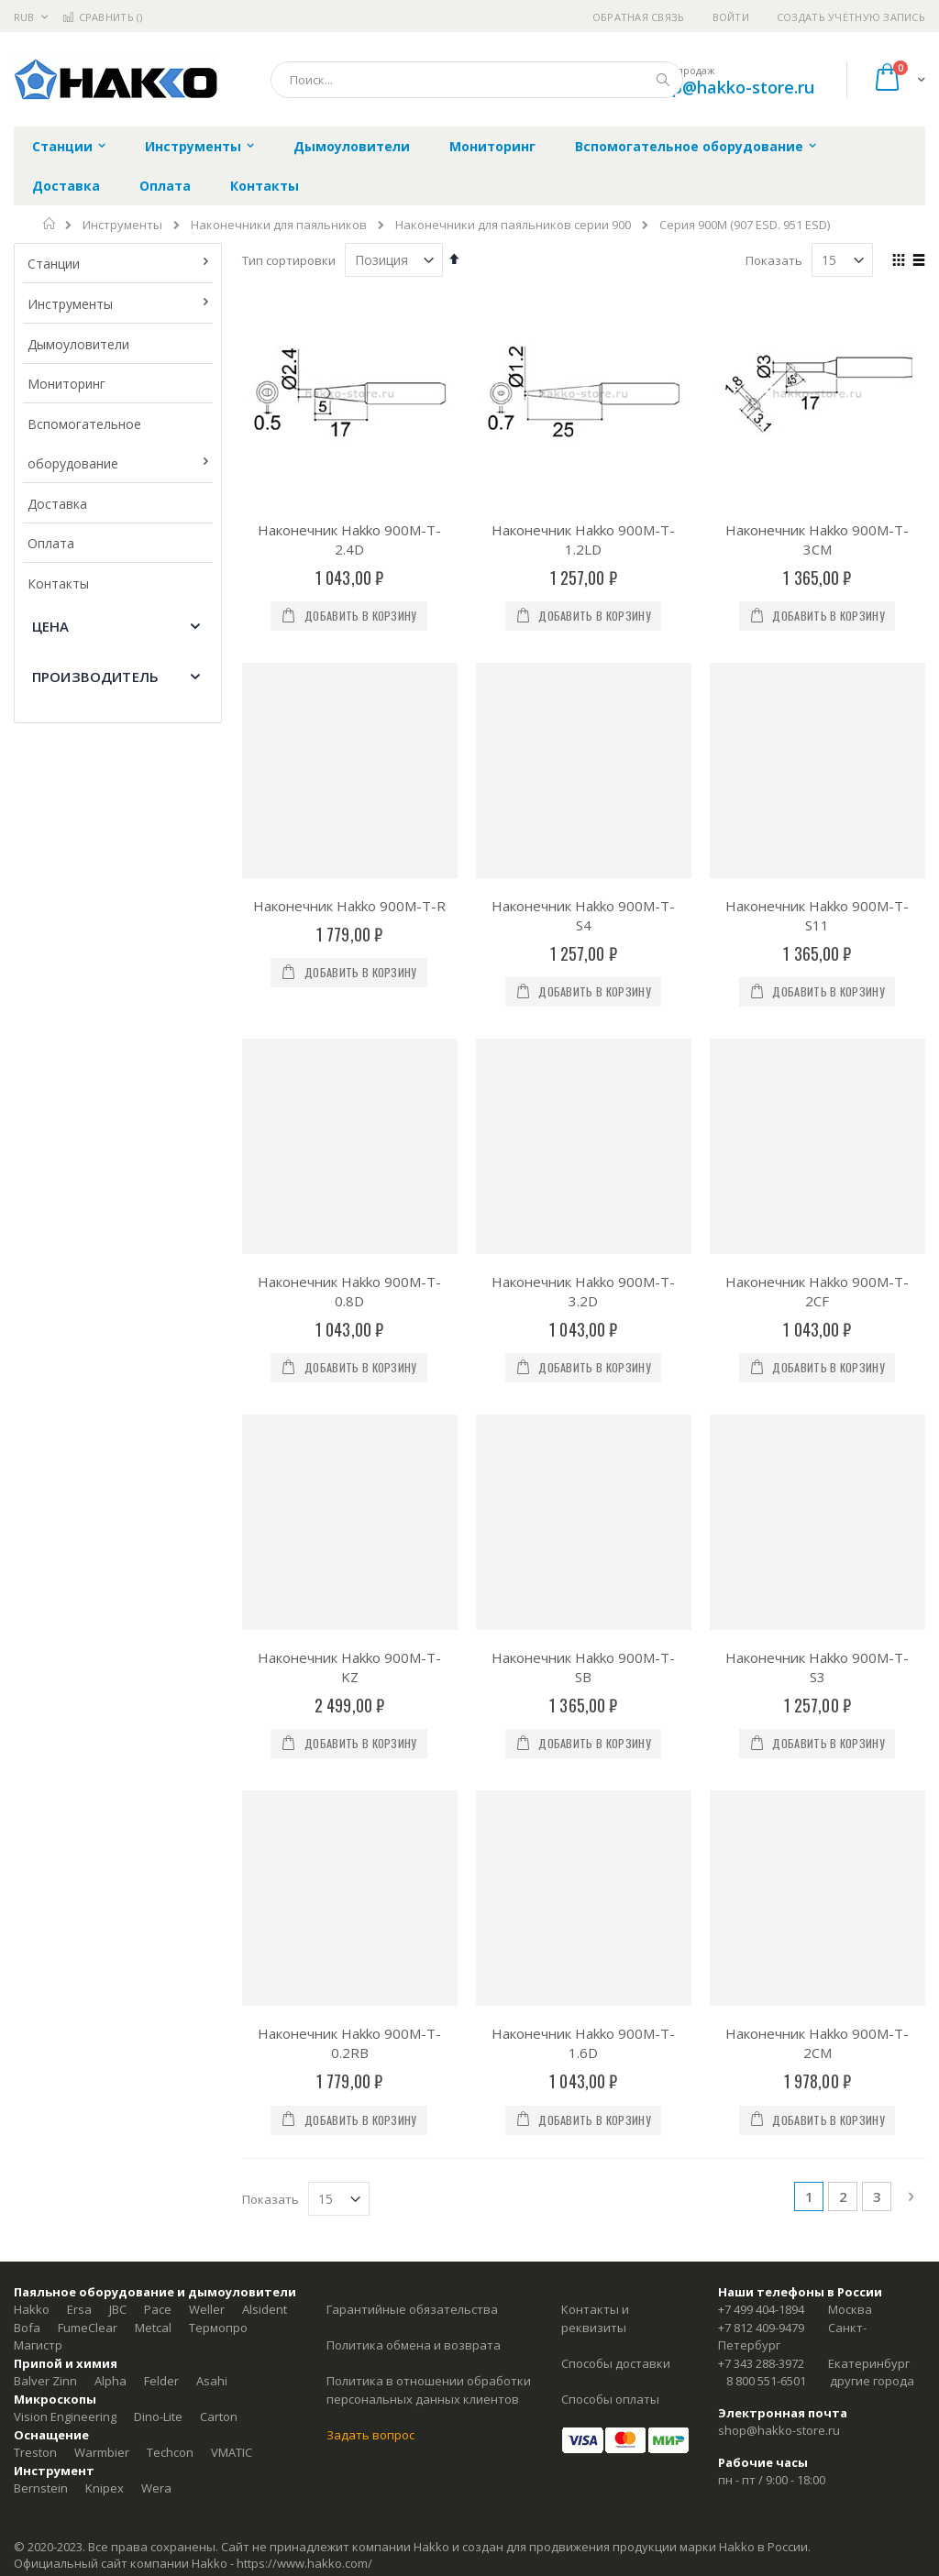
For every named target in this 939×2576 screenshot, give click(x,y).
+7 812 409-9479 (761, 2327)
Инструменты (122, 225)
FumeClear (87, 2327)
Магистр (38, 2345)
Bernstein (41, 2488)
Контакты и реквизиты (595, 2318)
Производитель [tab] (95, 676)
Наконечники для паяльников (279, 225)
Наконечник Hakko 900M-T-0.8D (349, 1291)
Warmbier (101, 2452)
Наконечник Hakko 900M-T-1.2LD (583, 539)
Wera (156, 2488)
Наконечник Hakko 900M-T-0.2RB (349, 2043)
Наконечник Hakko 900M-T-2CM (817, 2043)
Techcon (170, 2452)
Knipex (104, 2488)
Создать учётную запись (851, 17)
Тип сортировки (289, 260)
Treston (35, 2452)
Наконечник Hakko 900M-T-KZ (349, 1667)
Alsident (264, 2309)
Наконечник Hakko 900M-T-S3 (817, 1667)
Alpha (110, 2380)
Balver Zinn (45, 2380)
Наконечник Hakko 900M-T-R (349, 906)
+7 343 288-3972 (761, 2363)
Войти (731, 17)
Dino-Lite (158, 2416)
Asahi (211, 2380)
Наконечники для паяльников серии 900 (513, 225)
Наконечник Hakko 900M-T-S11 (817, 915)
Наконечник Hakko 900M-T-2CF (817, 1291)
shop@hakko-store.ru (729, 87)
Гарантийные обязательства (412, 2309)
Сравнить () (102, 17)
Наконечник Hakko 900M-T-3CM (817, 539)
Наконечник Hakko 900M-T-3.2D (583, 1291)
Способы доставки (615, 2363)
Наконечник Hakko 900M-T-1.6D (583, 2043)
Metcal (153, 2327)
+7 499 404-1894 (761, 2309)
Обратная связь (638, 17)
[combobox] (477, 79)
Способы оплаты (610, 2399)
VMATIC (231, 2452)
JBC (118, 2309)
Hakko (32, 2309)
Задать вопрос (370, 2435)
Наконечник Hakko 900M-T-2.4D (349, 539)
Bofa (27, 2327)
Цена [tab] (51, 626)
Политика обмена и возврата (413, 2345)
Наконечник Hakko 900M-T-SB (583, 1667)
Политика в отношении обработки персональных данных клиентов (428, 2389)
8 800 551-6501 (766, 2380)
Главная (50, 223)
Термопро (218, 2327)
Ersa (79, 2309)
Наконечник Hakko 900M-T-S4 (583, 915)
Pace (157, 2309)
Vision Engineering (65, 2416)
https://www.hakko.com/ (304, 2563)
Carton (219, 2416)
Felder (161, 2380)
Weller (207, 2309)
